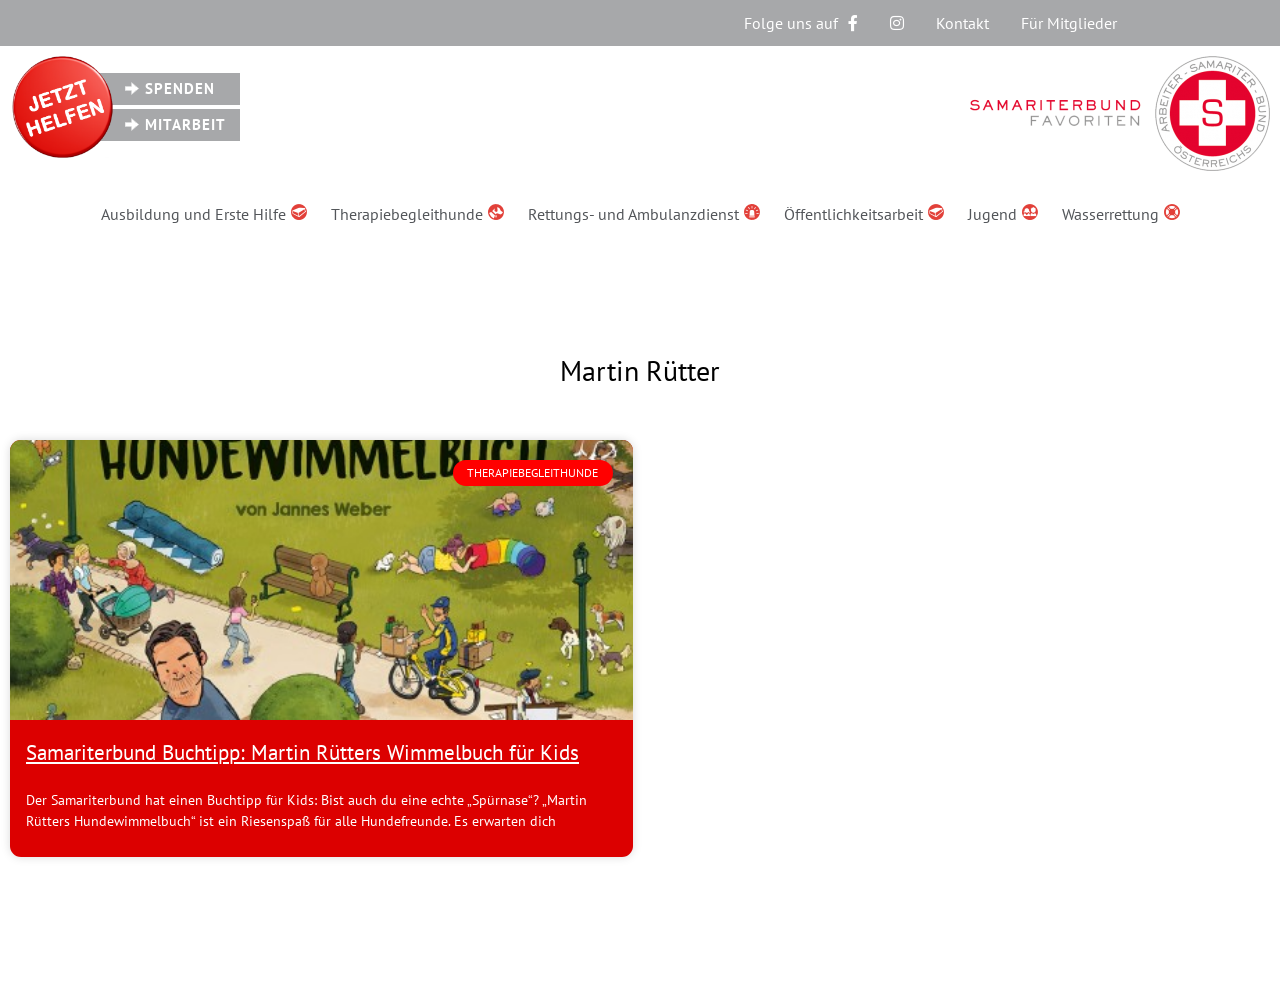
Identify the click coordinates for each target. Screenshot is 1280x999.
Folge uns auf (801, 23)
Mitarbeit (185, 124)
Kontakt (962, 23)
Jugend (1003, 214)
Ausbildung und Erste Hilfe (204, 214)
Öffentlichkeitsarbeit (864, 214)
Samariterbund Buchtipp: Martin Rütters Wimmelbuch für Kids (302, 752)
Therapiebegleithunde (417, 214)
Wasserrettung (1121, 214)
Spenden (180, 88)
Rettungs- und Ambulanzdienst (644, 214)
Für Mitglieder (1069, 23)
